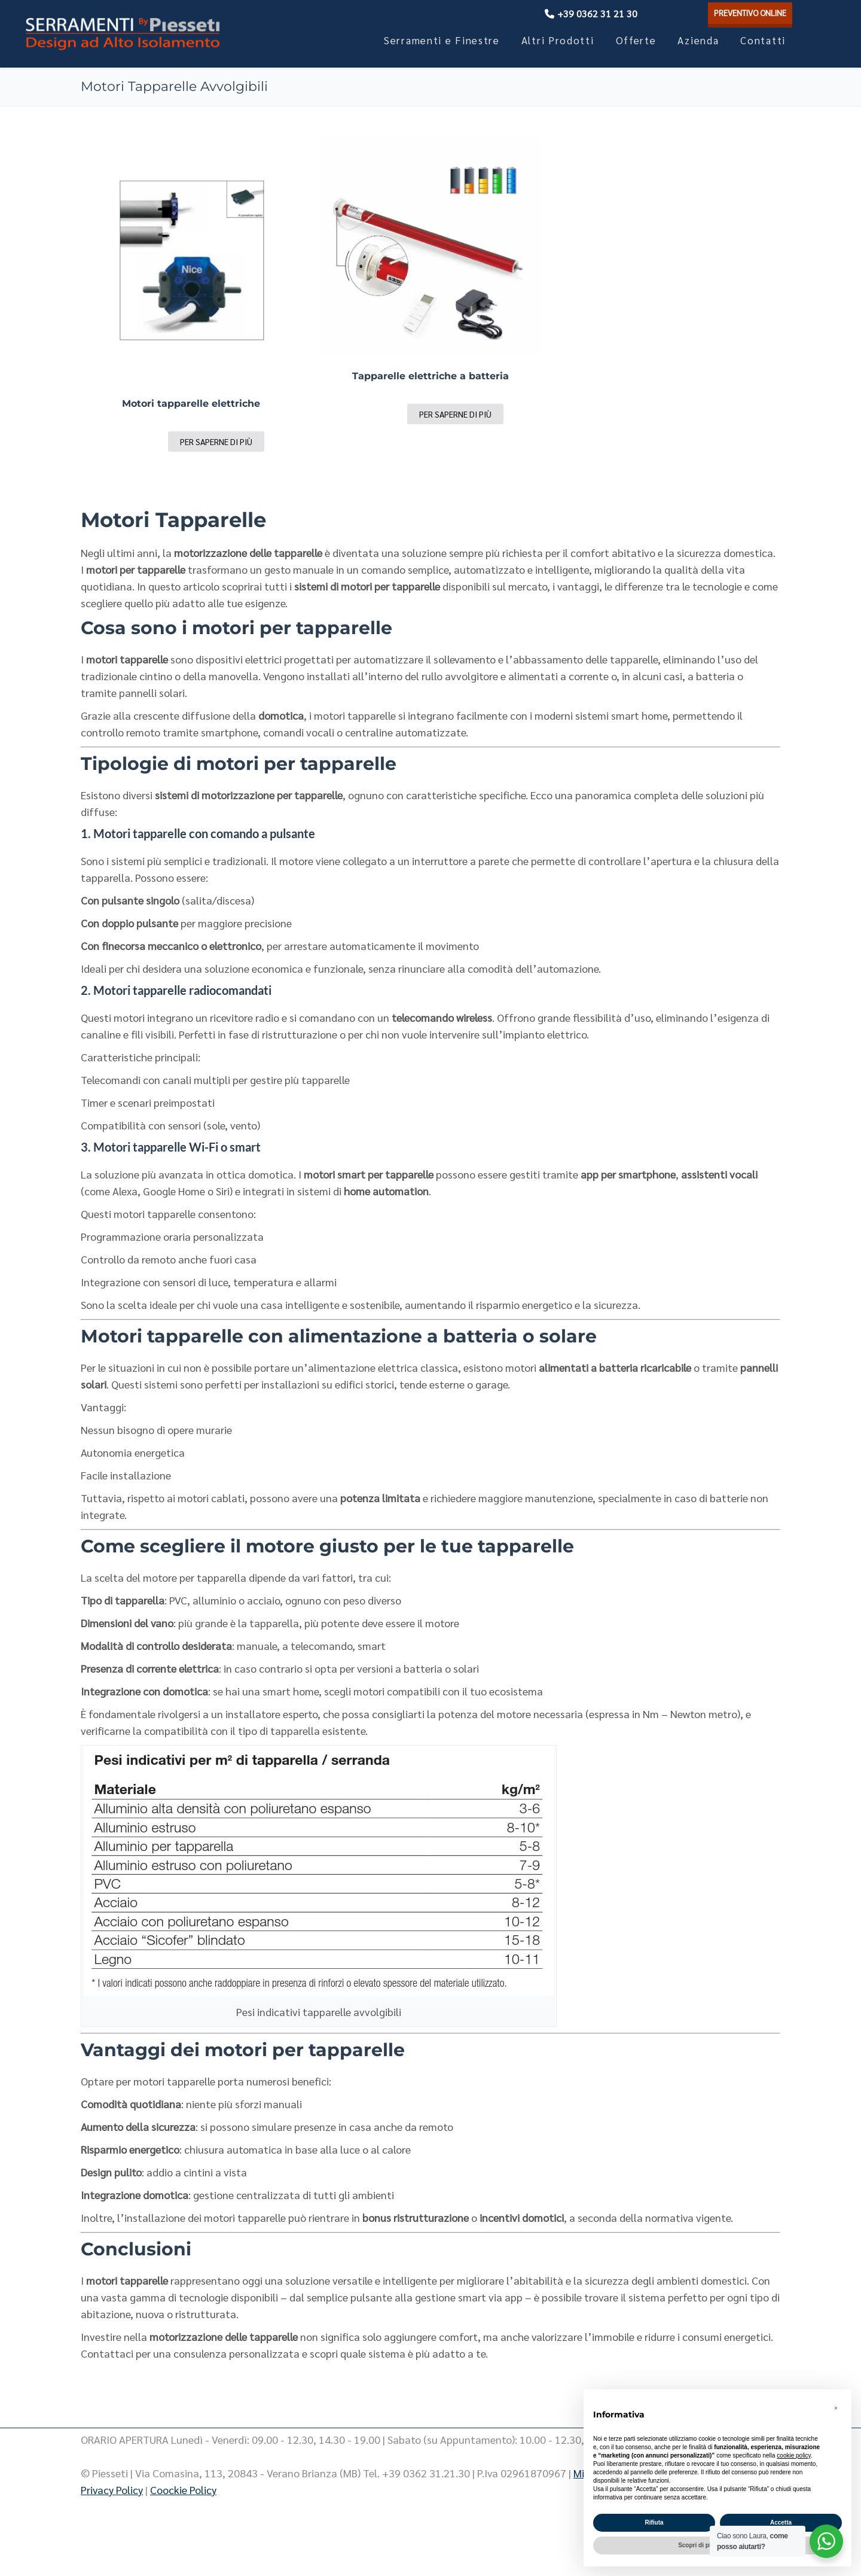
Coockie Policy (183, 2489)
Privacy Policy (112, 2489)
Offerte (636, 40)
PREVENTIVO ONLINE (740, 13)
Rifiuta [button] (654, 2522)
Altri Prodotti (557, 40)
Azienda (698, 40)
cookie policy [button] (794, 2455)
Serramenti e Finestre (442, 40)
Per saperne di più (216, 441)
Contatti (763, 40)
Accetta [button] (781, 2522)
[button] (835, 2408)
